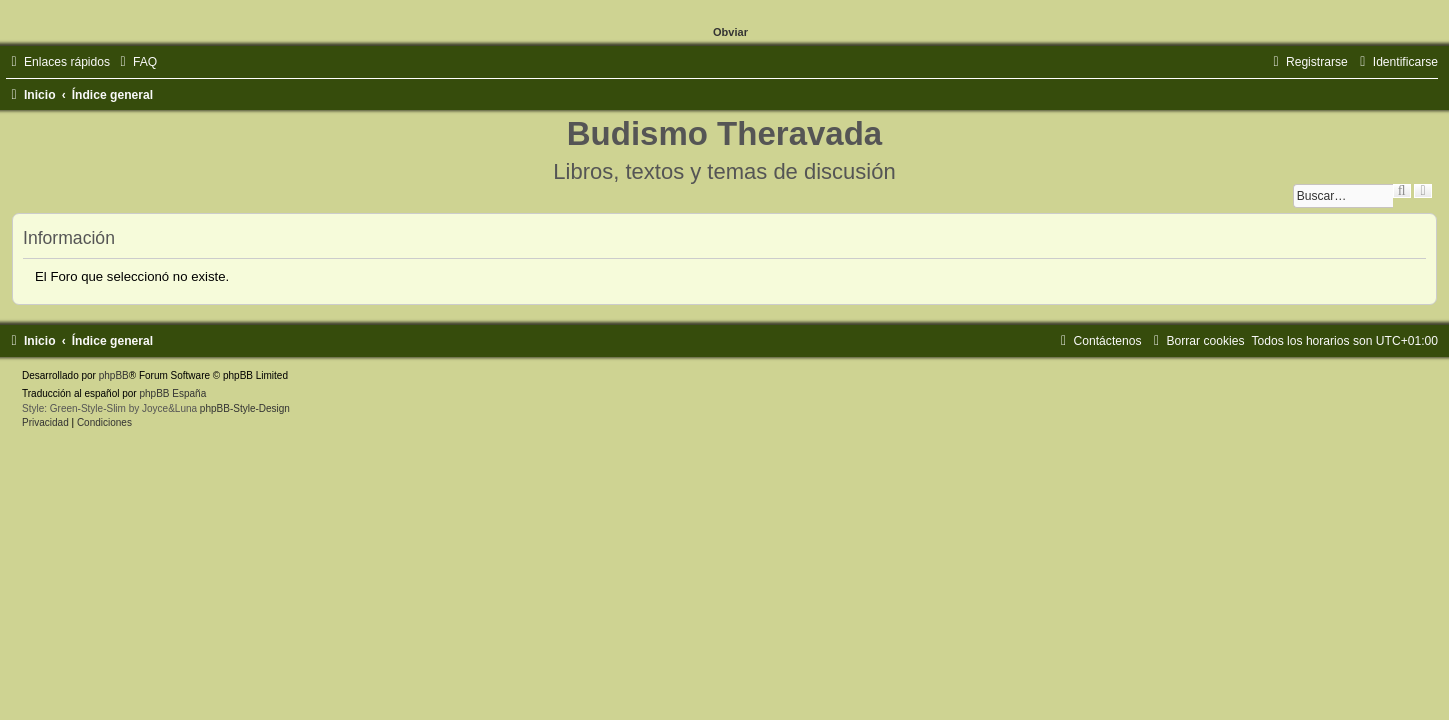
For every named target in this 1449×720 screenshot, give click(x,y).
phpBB (114, 375)
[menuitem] (136, 62)
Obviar (730, 32)
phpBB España (172, 393)
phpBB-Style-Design (245, 408)
